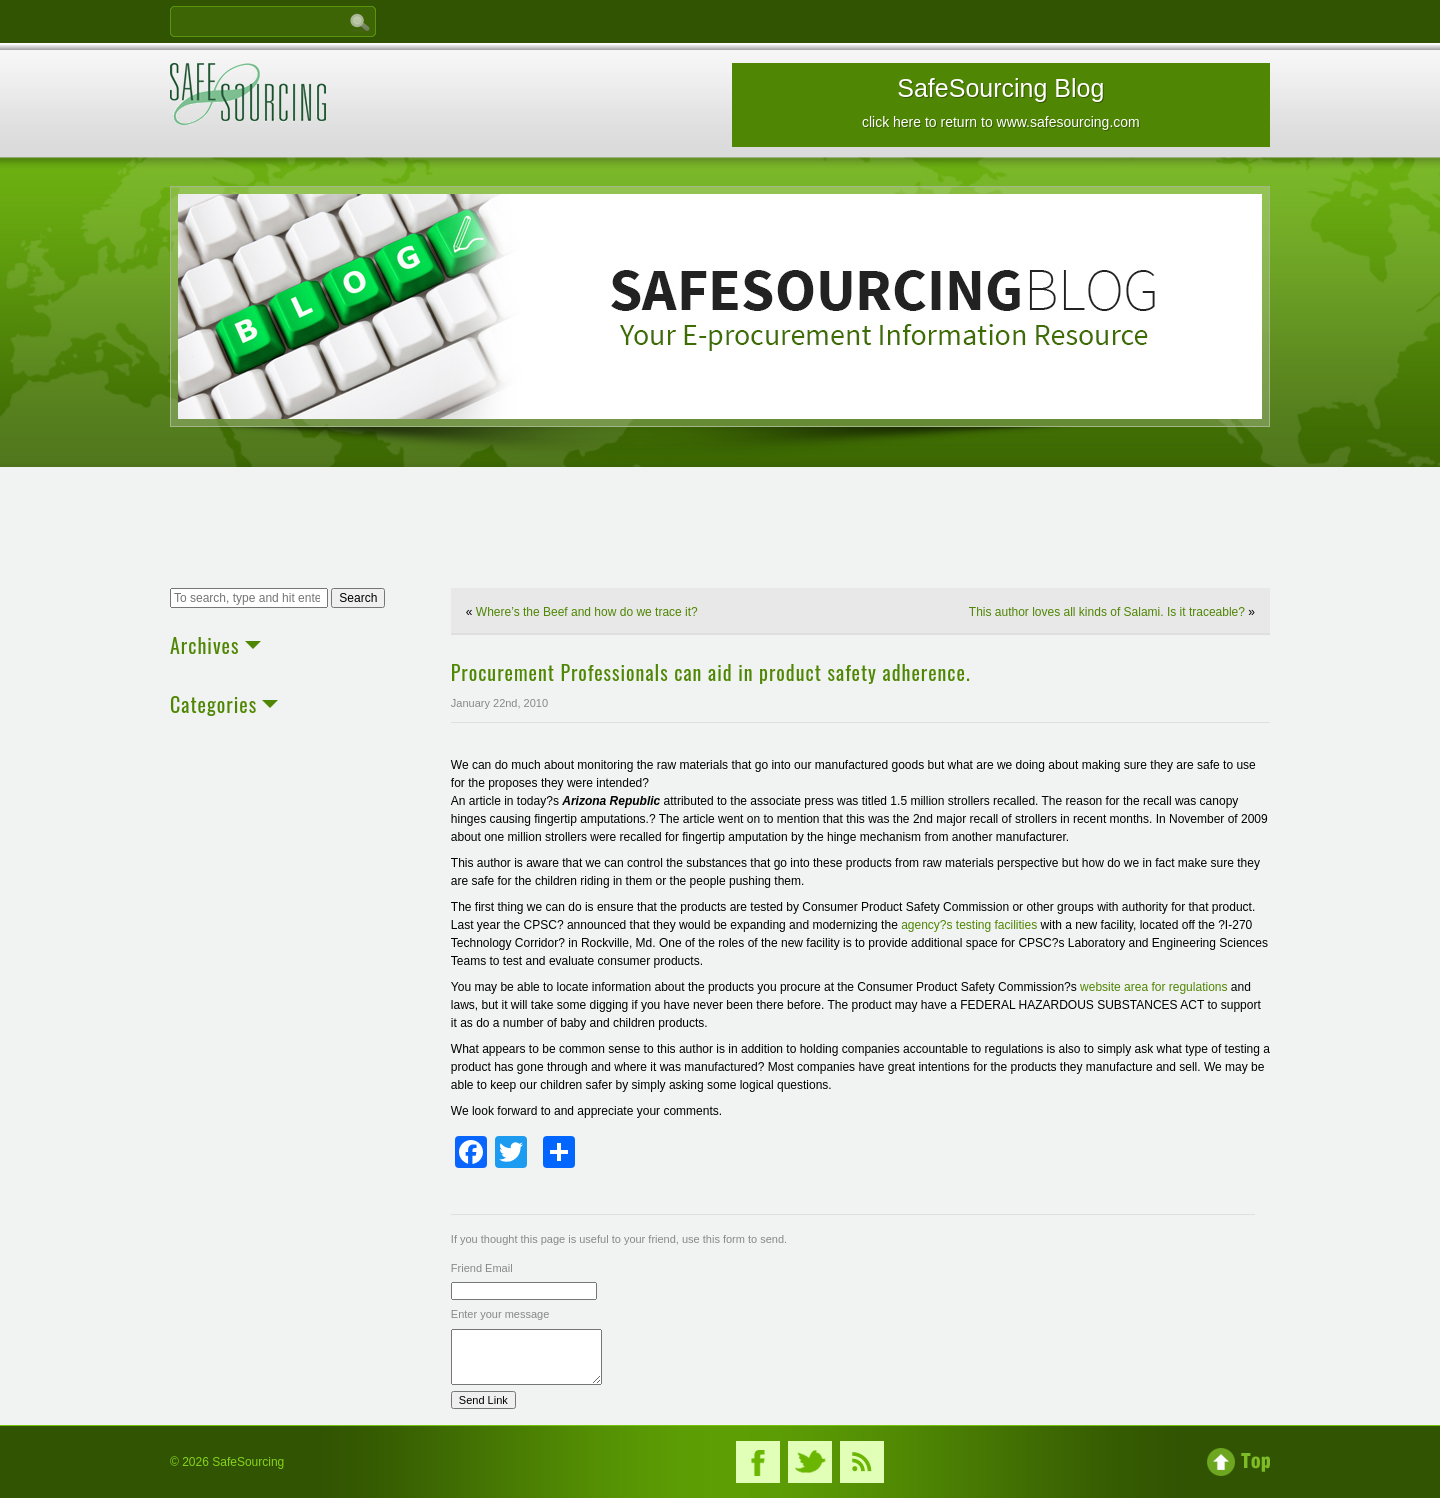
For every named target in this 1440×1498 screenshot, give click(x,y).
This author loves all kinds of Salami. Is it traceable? (1107, 612)
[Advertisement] (720, 530)
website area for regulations (1155, 987)
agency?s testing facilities (970, 925)
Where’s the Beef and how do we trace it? (587, 612)
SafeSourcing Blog (1001, 102)
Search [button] (358, 598)
